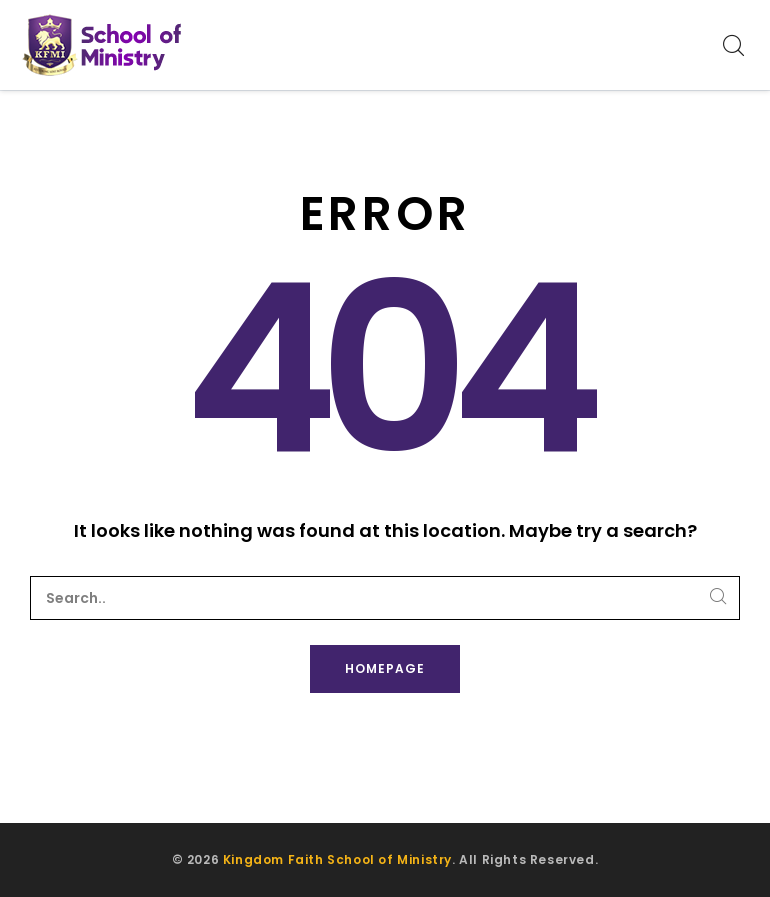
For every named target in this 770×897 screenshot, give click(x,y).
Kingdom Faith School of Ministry (337, 859)
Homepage (385, 668)
